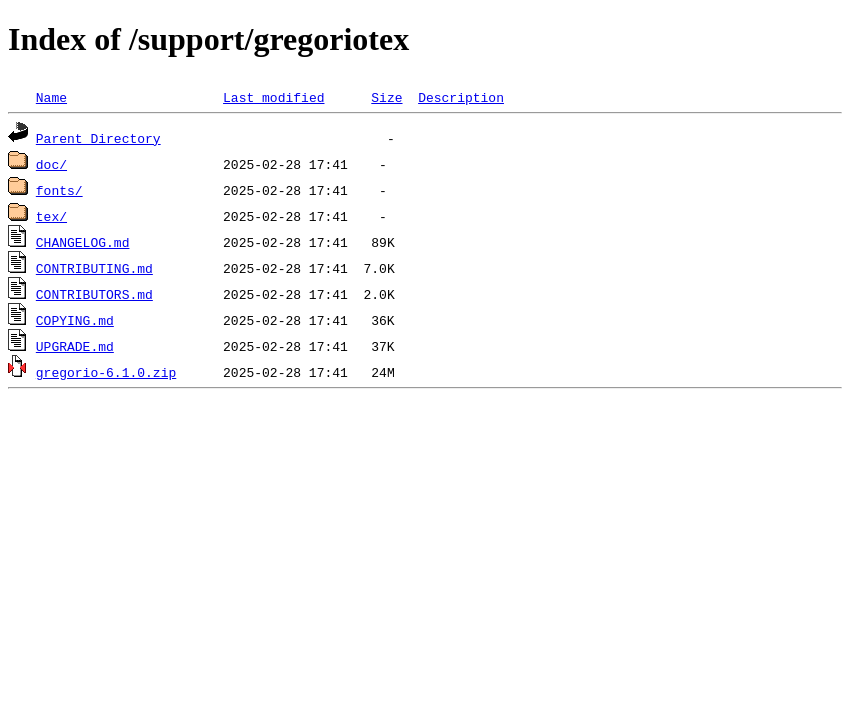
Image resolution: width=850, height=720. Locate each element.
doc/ (51, 164)
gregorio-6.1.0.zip (106, 372)
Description (461, 97)
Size (386, 97)
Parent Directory (98, 138)
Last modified (273, 97)
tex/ (51, 216)
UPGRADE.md (75, 346)
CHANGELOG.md (83, 242)
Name (51, 97)
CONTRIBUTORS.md (94, 294)
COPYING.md (75, 320)
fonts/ (59, 190)
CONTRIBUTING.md (94, 268)
